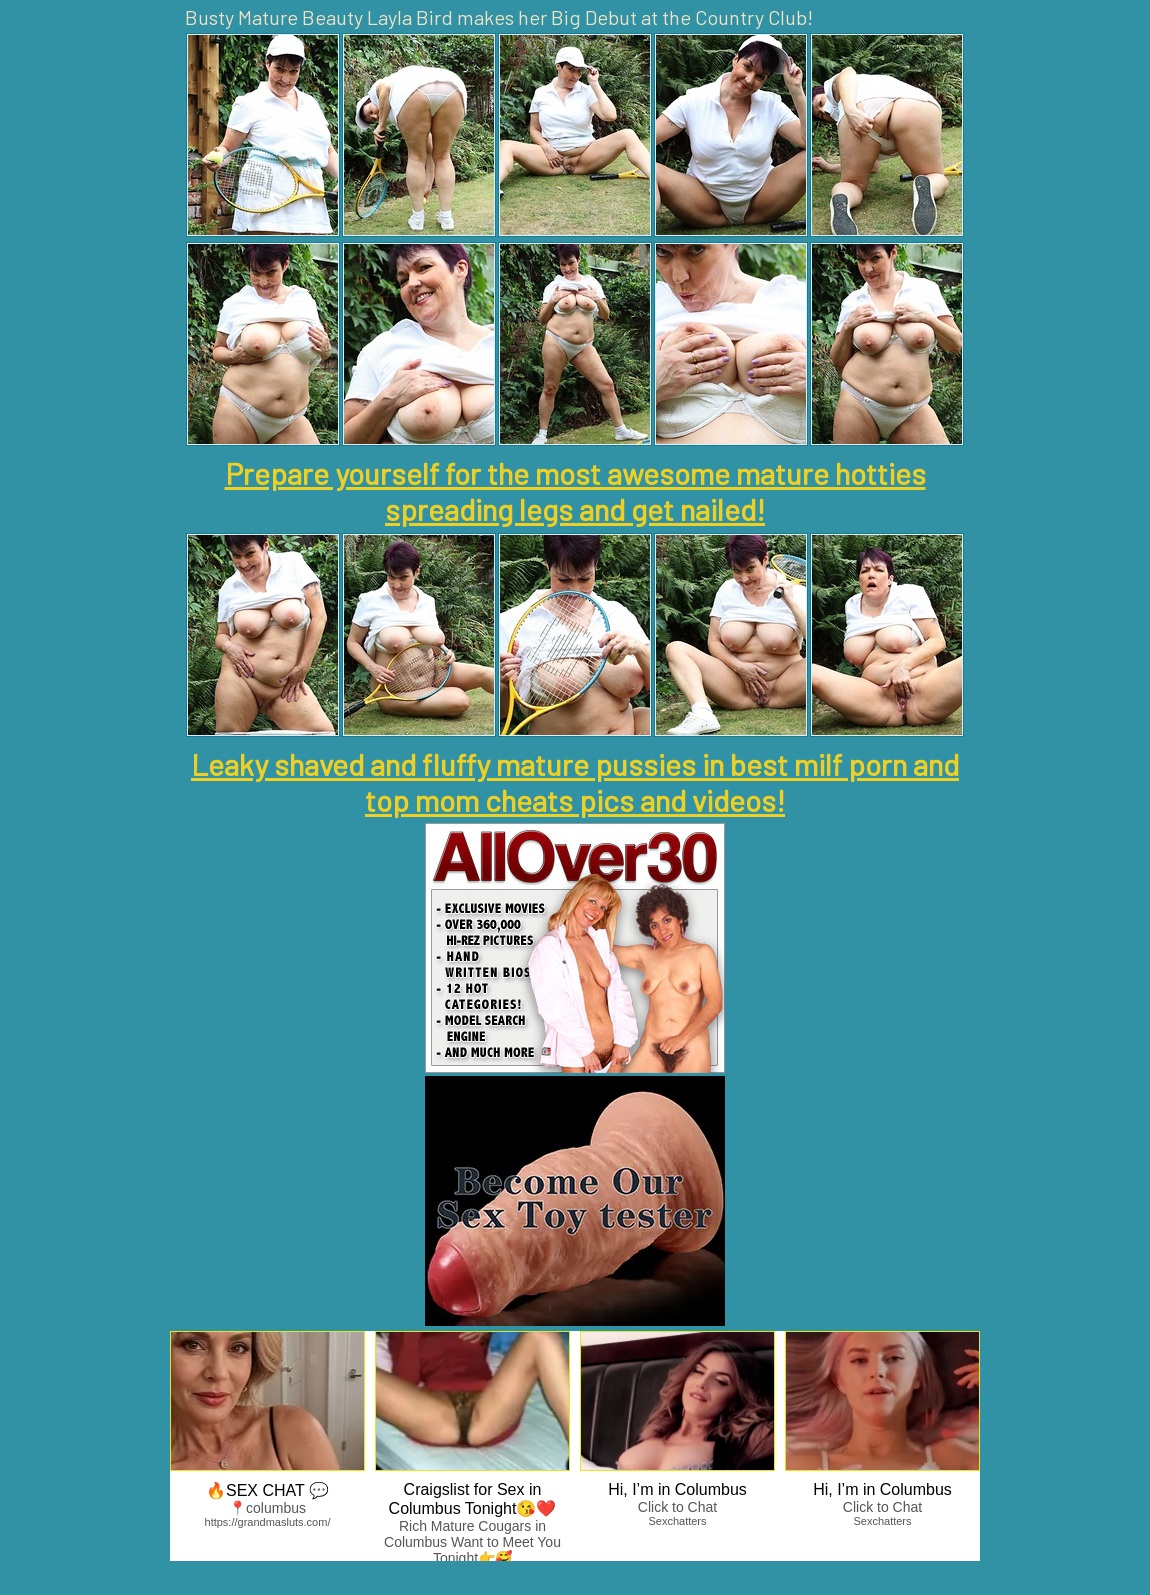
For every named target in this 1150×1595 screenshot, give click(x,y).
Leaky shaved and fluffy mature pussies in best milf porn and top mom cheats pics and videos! (575, 782)
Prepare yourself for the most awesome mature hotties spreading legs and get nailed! (575, 491)
